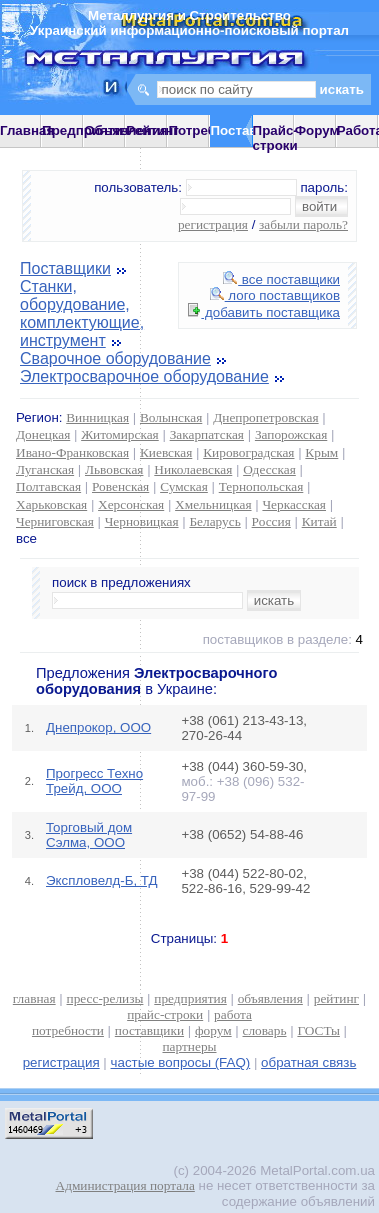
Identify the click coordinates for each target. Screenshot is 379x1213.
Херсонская (131, 504)
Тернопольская (261, 486)
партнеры (189, 1046)
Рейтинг (152, 130)
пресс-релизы (105, 998)
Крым (321, 452)
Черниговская (55, 521)
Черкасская (294, 504)
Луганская (45, 469)
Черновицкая (142, 521)
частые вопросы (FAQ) (181, 1062)
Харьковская (51, 504)
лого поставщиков (275, 295)
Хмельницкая (213, 504)
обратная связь (308, 1062)
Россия (271, 521)
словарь (265, 1030)
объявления (270, 998)
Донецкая (43, 434)
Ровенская (120, 486)
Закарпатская (207, 434)
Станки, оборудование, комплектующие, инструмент (82, 313)
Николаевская (193, 469)
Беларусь (214, 521)
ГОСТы (318, 1030)
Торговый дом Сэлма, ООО (89, 835)
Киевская (166, 452)
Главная (27, 130)
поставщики (149, 1030)
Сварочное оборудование (115, 358)
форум (213, 1030)
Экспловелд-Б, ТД (102, 880)
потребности (68, 1030)
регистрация (213, 224)
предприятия (190, 998)
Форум (317, 130)
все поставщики (281, 279)
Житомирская (120, 434)
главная (34, 998)
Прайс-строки (275, 138)
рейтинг (336, 998)
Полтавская (48, 486)
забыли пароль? (303, 224)
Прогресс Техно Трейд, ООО (94, 781)
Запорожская (291, 434)
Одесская (269, 469)
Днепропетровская (265, 417)
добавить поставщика (264, 312)
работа (233, 1014)
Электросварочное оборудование (144, 376)
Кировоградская (248, 452)
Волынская (171, 417)
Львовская (114, 469)
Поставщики (65, 268)
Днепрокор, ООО (98, 727)
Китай (319, 521)
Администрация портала (125, 1185)
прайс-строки (165, 1014)
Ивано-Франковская (72, 452)
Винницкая (97, 417)
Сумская (184, 486)
